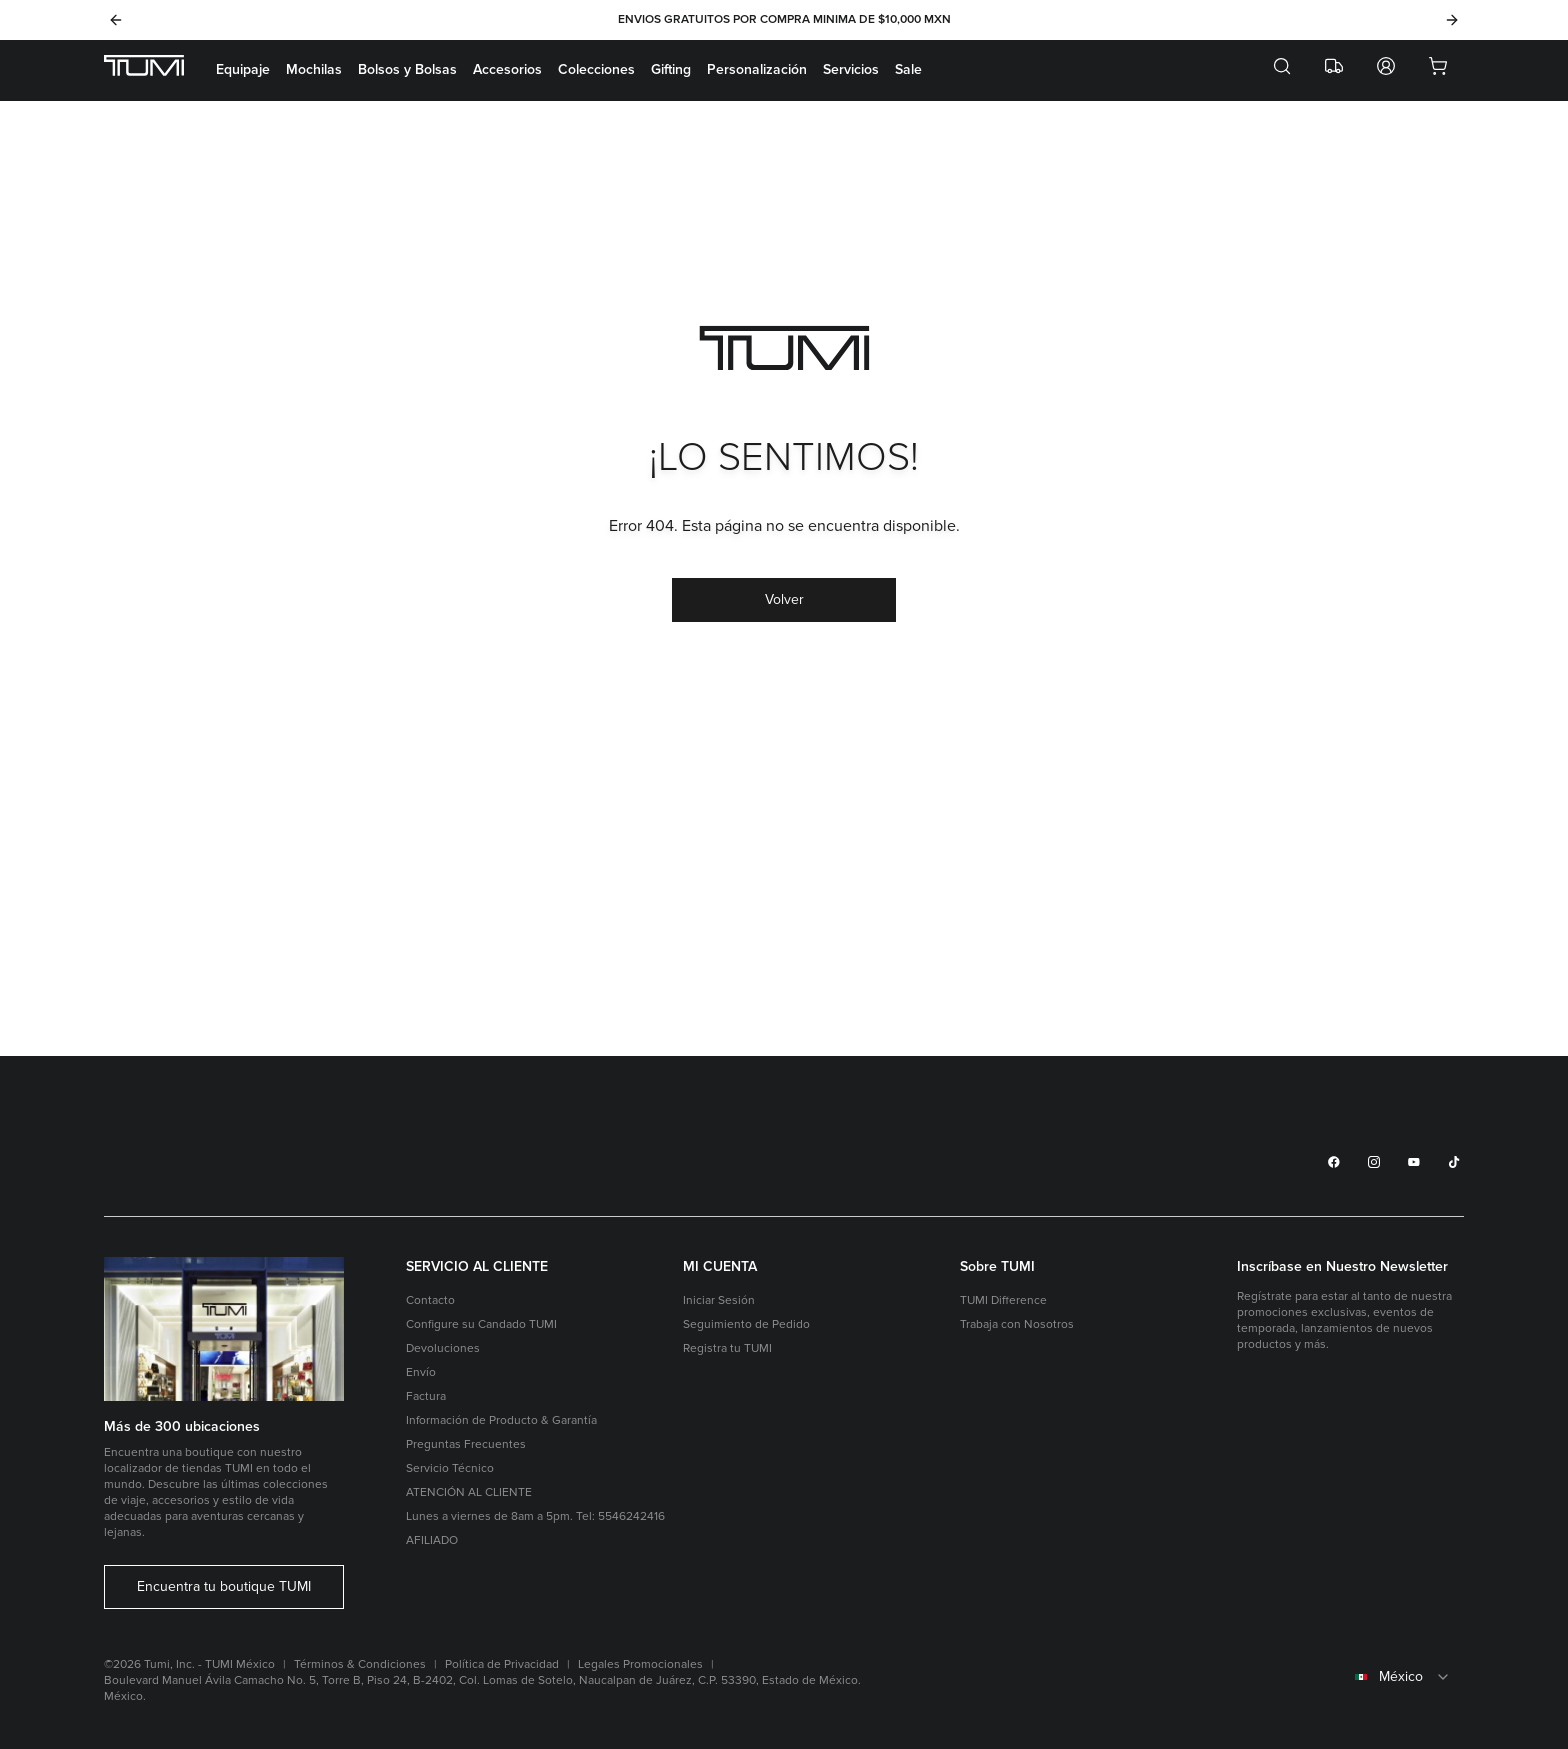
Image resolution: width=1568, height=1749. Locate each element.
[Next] (1452, 20)
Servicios (851, 69)
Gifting (671, 69)
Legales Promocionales (640, 1664)
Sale (908, 69)
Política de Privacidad (502, 1664)
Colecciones (596, 69)
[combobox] (1350, 1677)
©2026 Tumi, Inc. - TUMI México (189, 1664)
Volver (784, 599)
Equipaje (243, 69)
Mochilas (314, 69)
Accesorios (507, 69)
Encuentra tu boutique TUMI (224, 1587)
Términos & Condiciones (360, 1664)
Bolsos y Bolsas (407, 69)
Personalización (757, 69)
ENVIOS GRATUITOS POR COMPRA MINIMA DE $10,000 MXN (784, 19)
